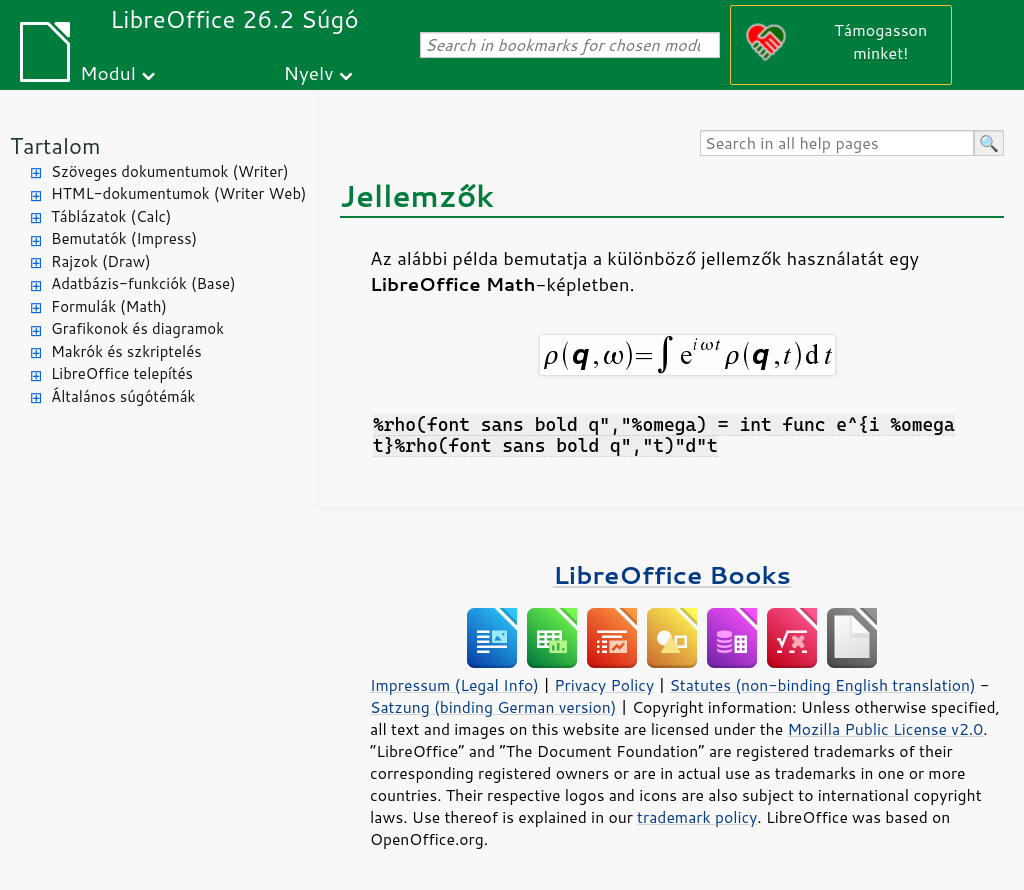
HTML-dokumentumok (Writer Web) (179, 193)
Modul (108, 72)
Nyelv (309, 72)
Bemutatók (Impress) (124, 238)
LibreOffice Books (672, 574)
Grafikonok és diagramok (137, 328)
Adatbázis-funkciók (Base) (143, 283)
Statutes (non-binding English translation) (822, 685)
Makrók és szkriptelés (126, 351)
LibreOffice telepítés (122, 373)
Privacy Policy (604, 685)
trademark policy (697, 817)
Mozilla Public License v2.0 (885, 729)
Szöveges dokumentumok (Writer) (170, 171)
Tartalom (55, 145)
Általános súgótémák (123, 396)
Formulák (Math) (109, 306)
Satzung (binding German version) (493, 707)
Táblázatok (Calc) (111, 216)
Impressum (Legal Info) (454, 685)
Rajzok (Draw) (101, 261)
